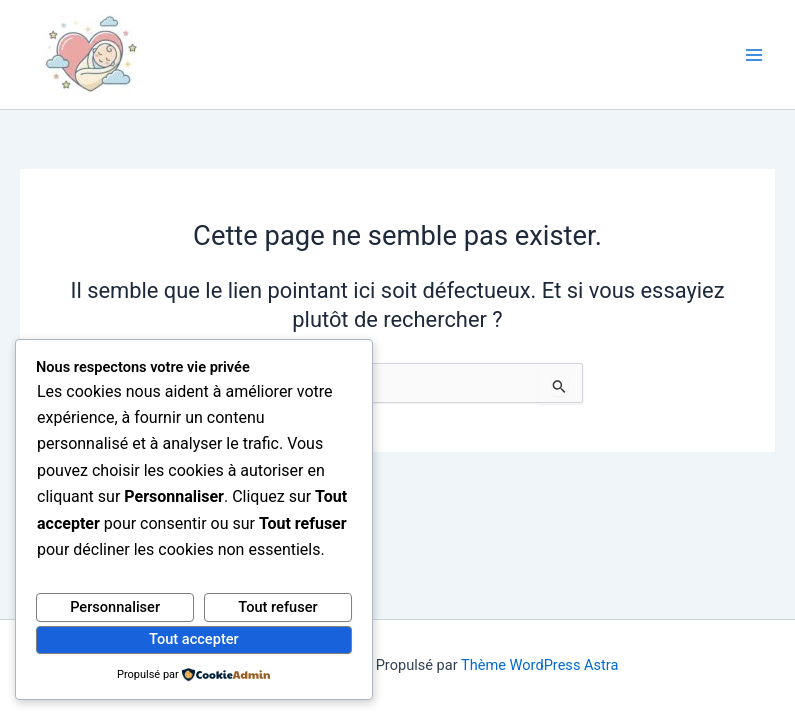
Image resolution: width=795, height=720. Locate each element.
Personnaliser (115, 607)
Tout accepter (194, 639)
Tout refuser (277, 607)
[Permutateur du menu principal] (754, 55)
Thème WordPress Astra (539, 665)
